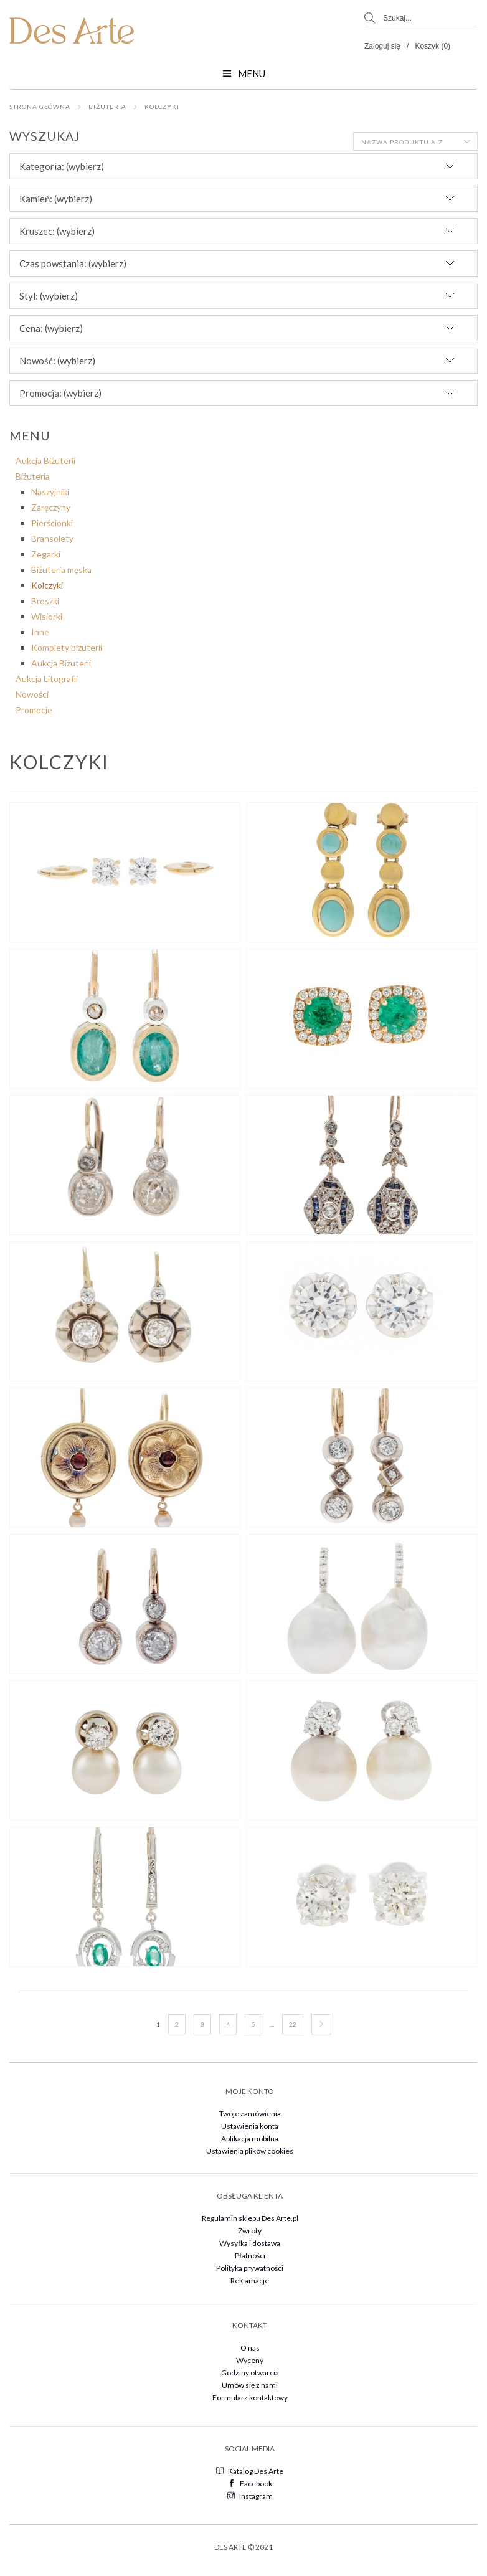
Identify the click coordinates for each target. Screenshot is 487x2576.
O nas (250, 2347)
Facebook (250, 2483)
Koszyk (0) (432, 46)
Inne (40, 632)
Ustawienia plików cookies (249, 2151)
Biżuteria (107, 106)
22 (292, 2024)
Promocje (34, 709)
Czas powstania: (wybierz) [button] (72, 263)
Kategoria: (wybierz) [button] (61, 166)
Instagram (250, 2496)
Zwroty (250, 2230)
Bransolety (52, 538)
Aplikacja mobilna (249, 2138)
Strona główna (39, 106)
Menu (243, 73)
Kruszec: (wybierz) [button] (57, 231)
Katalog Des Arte (249, 2471)
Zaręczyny (50, 507)
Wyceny (249, 2360)
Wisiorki (46, 616)
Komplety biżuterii (66, 647)
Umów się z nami (250, 2385)
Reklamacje (249, 2280)
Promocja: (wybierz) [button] (60, 393)
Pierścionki (52, 523)
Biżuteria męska (61, 569)
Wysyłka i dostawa (249, 2243)
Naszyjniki (50, 491)
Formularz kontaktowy (250, 2397)
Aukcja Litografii (47, 678)
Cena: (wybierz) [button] (51, 328)
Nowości (32, 694)
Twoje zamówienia (250, 2113)
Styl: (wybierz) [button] (48, 295)
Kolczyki (161, 106)
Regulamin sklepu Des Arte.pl (250, 2218)
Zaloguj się (382, 46)
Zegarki (45, 554)
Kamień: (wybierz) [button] (55, 198)
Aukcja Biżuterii (45, 460)
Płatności (250, 2255)
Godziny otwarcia (250, 2372)
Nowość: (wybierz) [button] (57, 360)
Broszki (45, 600)
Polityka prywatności (249, 2268)
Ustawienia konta (249, 2126)
